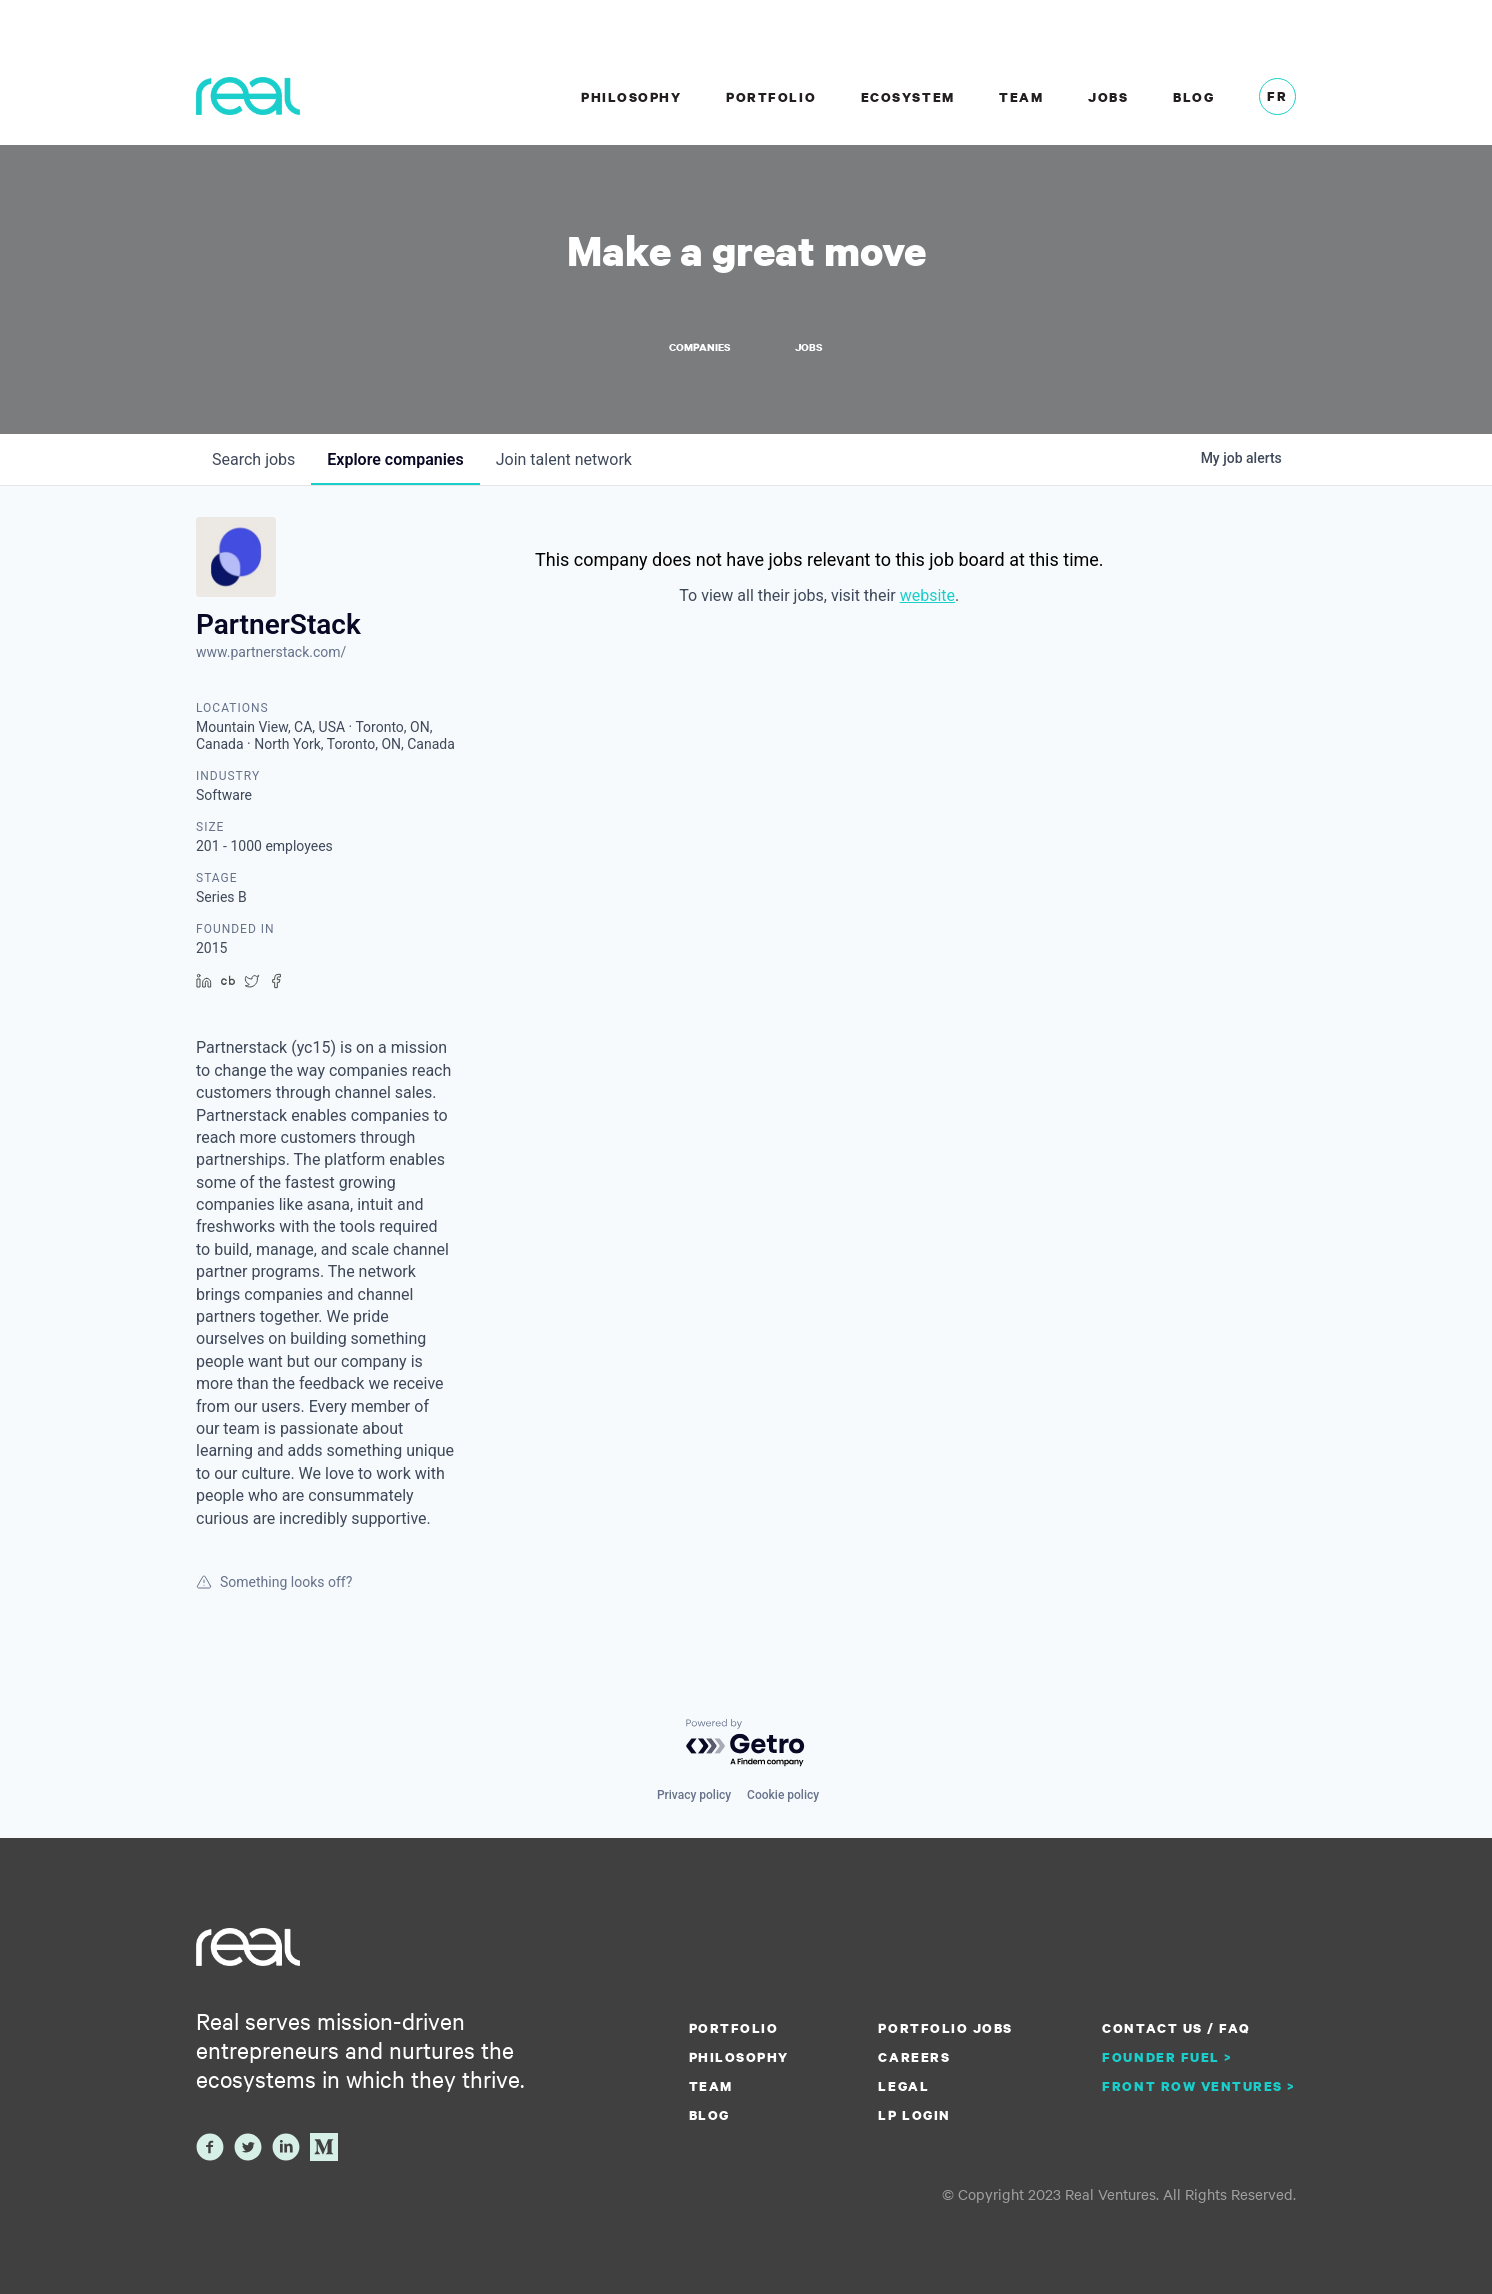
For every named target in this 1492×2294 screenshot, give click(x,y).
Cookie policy (783, 1795)
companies (395, 460)
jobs (253, 460)
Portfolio (771, 97)
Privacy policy (694, 1795)
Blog (1193, 97)
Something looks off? (274, 1583)
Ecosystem (908, 97)
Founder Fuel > (1167, 2057)
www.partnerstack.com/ (271, 654)
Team (1021, 97)
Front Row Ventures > (1199, 2086)
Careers (914, 2057)
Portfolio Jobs (945, 2028)
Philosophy (631, 97)
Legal (903, 2086)
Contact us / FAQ (1176, 2028)
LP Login (914, 2115)
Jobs (1108, 97)
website (927, 596)
